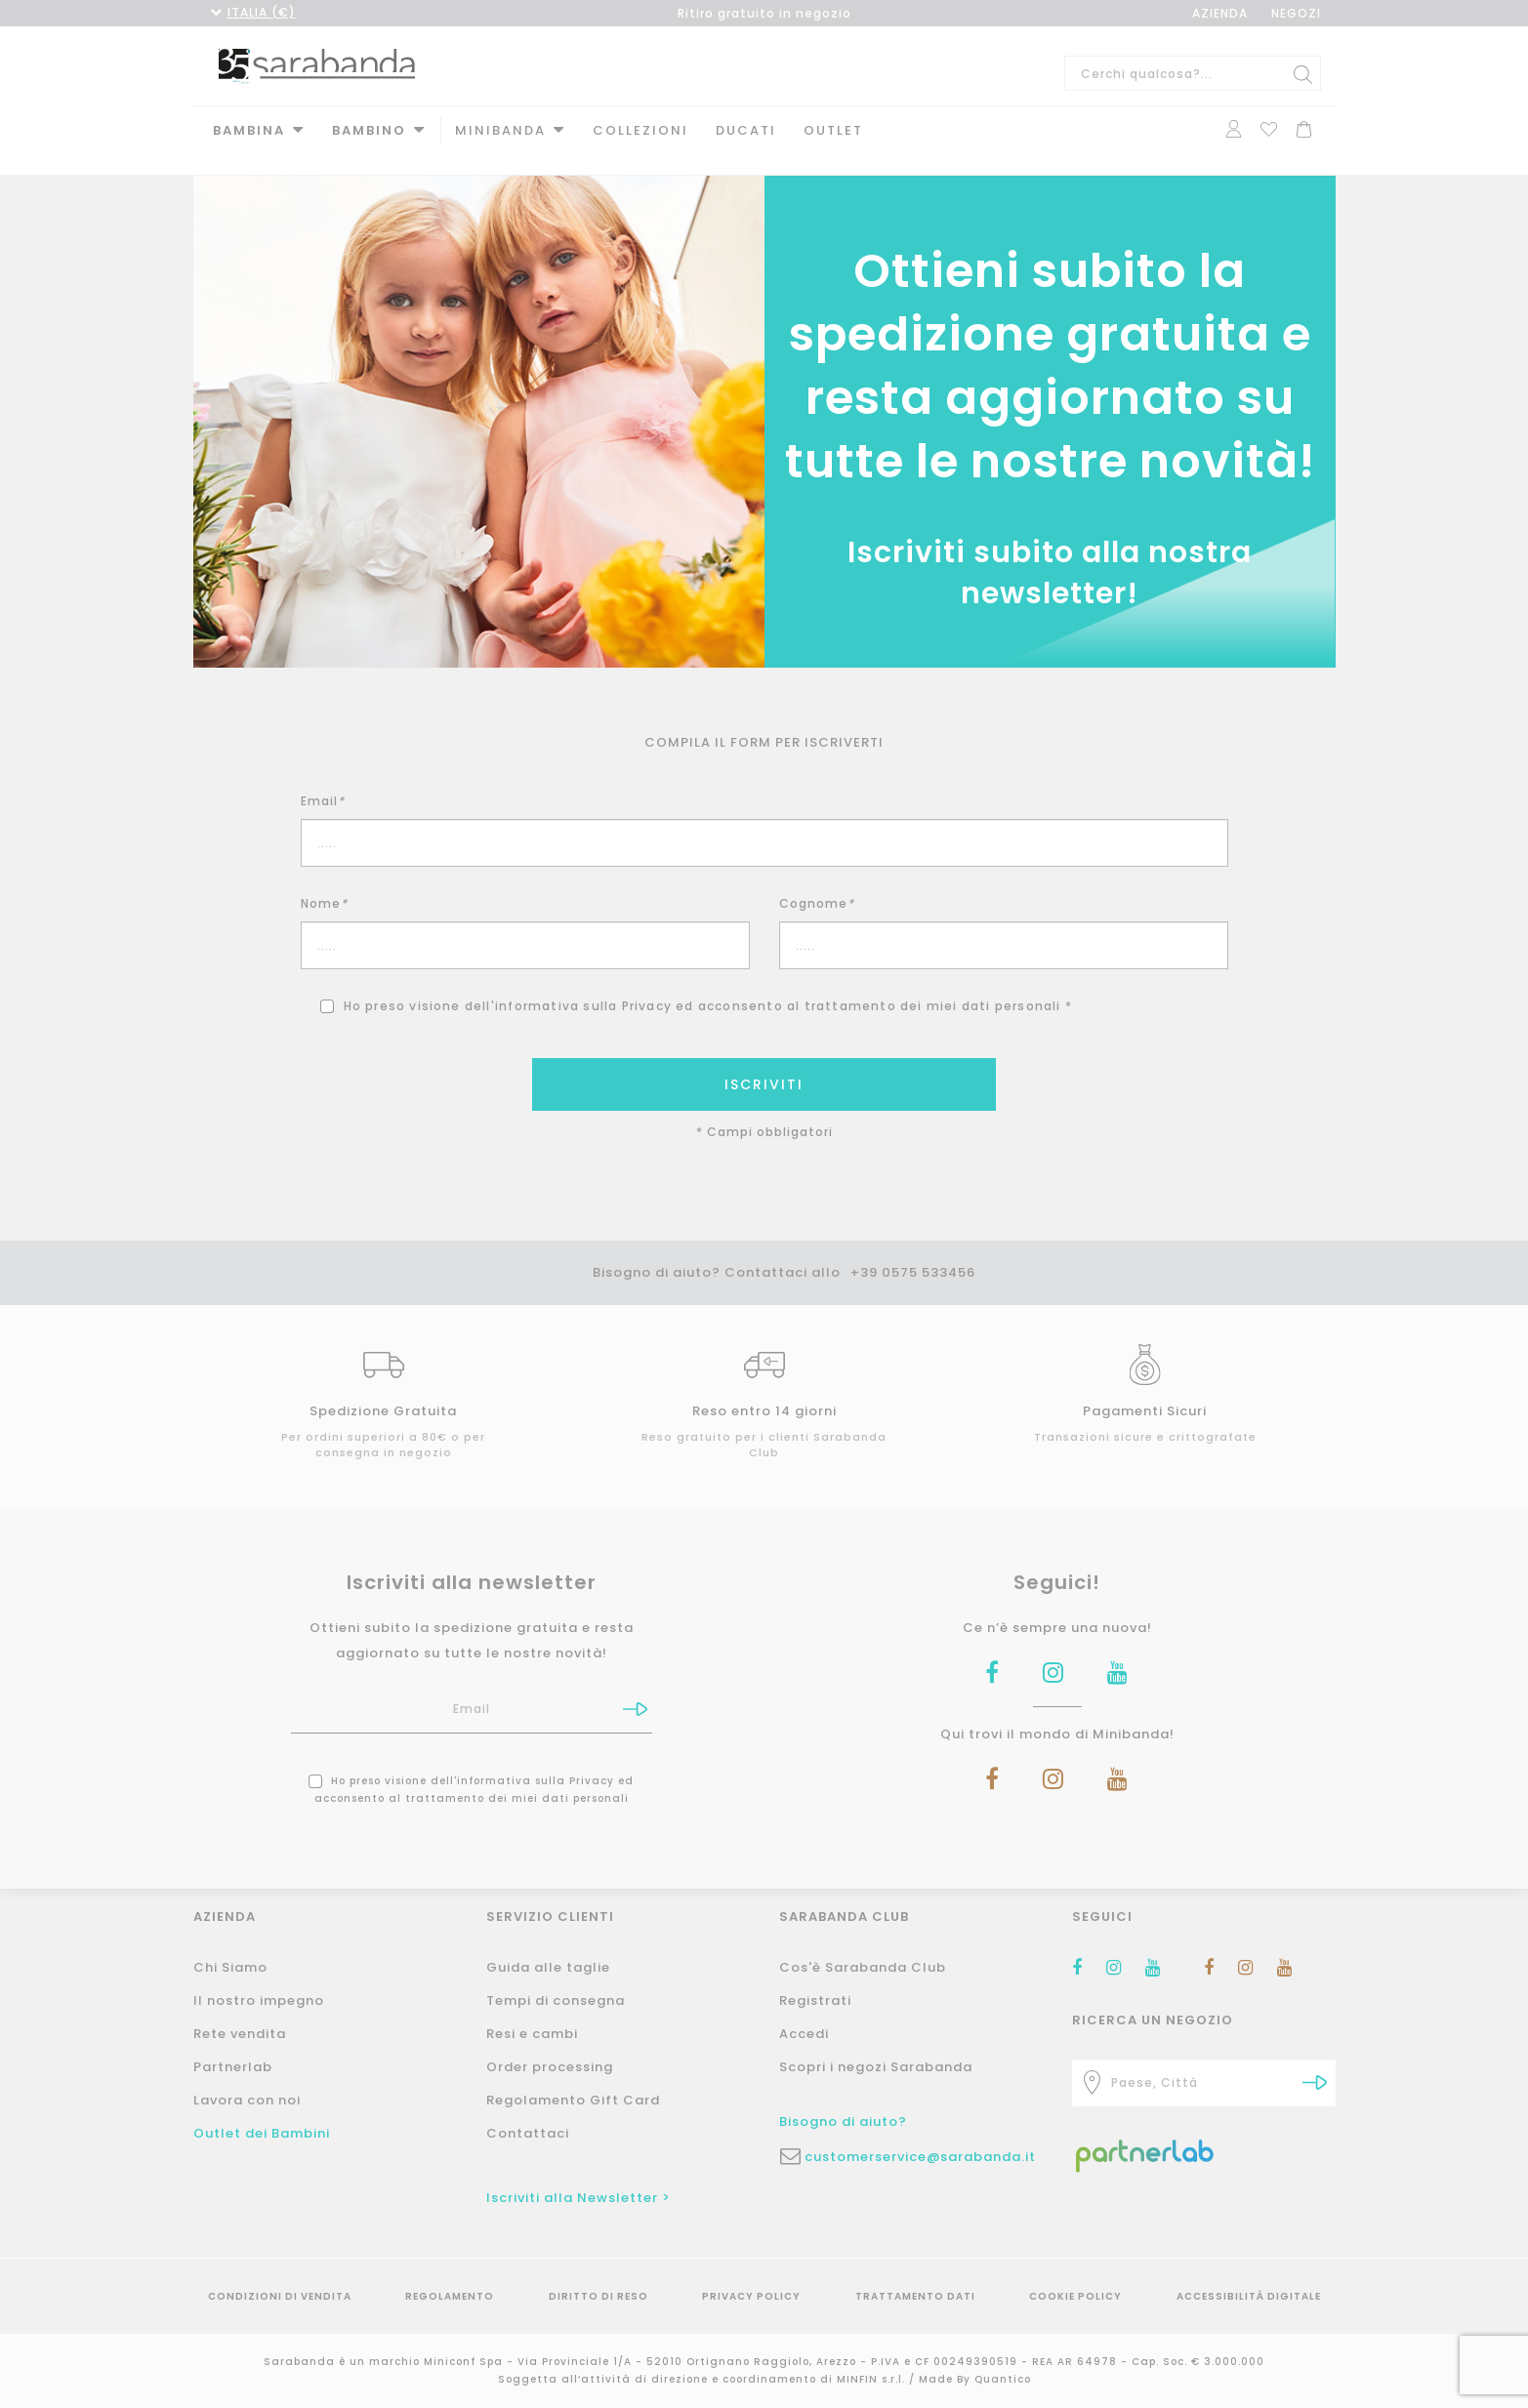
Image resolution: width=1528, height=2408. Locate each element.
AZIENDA (1220, 13)
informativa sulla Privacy (583, 986)
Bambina (249, 130)
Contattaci (527, 2133)
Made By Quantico (975, 2379)
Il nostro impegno (258, 2000)
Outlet (833, 130)
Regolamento (449, 2296)
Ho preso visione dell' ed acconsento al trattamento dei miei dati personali (471, 1770)
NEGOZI (1296, 13)
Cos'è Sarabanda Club (862, 1967)
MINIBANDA (500, 130)
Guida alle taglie (548, 1967)
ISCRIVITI (764, 1065)
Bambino (369, 130)
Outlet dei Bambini (261, 2133)
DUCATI (746, 130)
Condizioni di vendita (279, 2296)
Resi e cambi (532, 2033)
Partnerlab (232, 2067)
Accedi (804, 2033)
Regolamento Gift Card (573, 2100)
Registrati (815, 2000)
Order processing (549, 2067)
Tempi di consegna (555, 2000)
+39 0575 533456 (912, 1253)
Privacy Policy (751, 2296)
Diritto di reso (598, 2296)
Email (323, 781)
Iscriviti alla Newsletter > (578, 2197)
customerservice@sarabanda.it (920, 2156)
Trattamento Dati (915, 2296)
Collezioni (640, 130)
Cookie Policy (1075, 2296)
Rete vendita (239, 2033)
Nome (324, 884)
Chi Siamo (230, 1967)
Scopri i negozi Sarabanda (875, 2067)
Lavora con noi (247, 2100)
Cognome (816, 884)
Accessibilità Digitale (1249, 2296)
